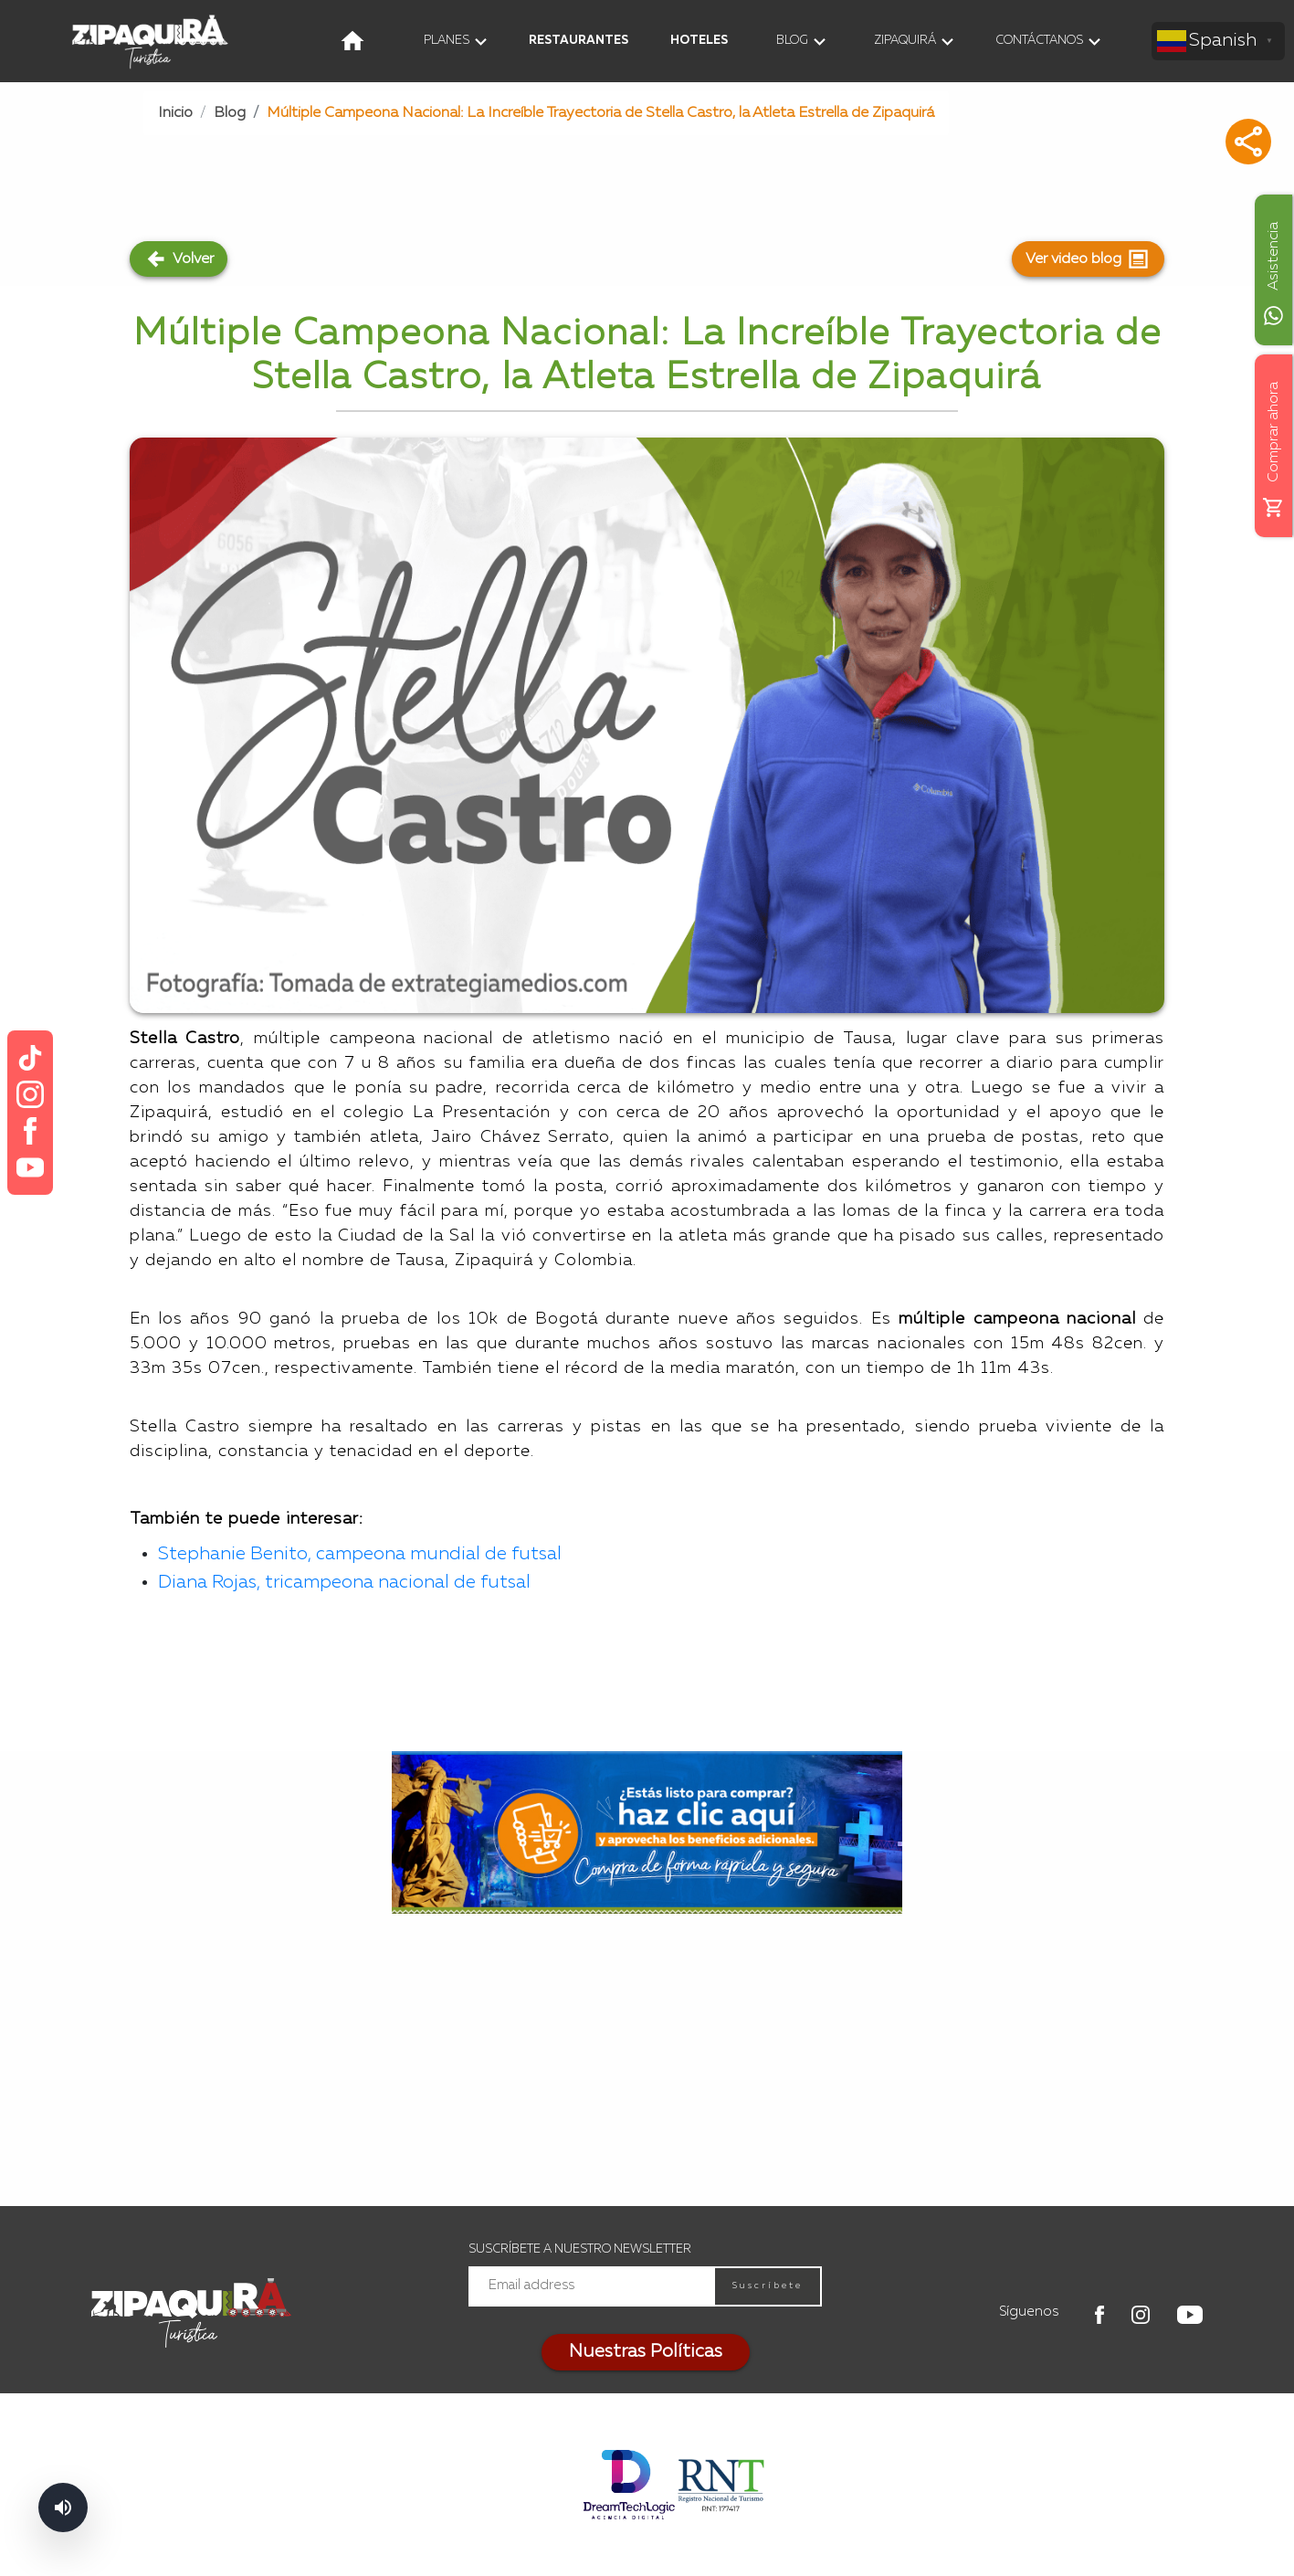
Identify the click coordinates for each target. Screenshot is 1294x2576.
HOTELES (699, 41)
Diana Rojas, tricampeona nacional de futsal (346, 1583)
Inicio (175, 113)
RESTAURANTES (578, 41)
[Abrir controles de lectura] (63, 2507)
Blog (230, 113)
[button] (1248, 141)
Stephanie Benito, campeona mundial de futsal (360, 1555)
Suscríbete (767, 2285)
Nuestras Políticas (645, 2352)
